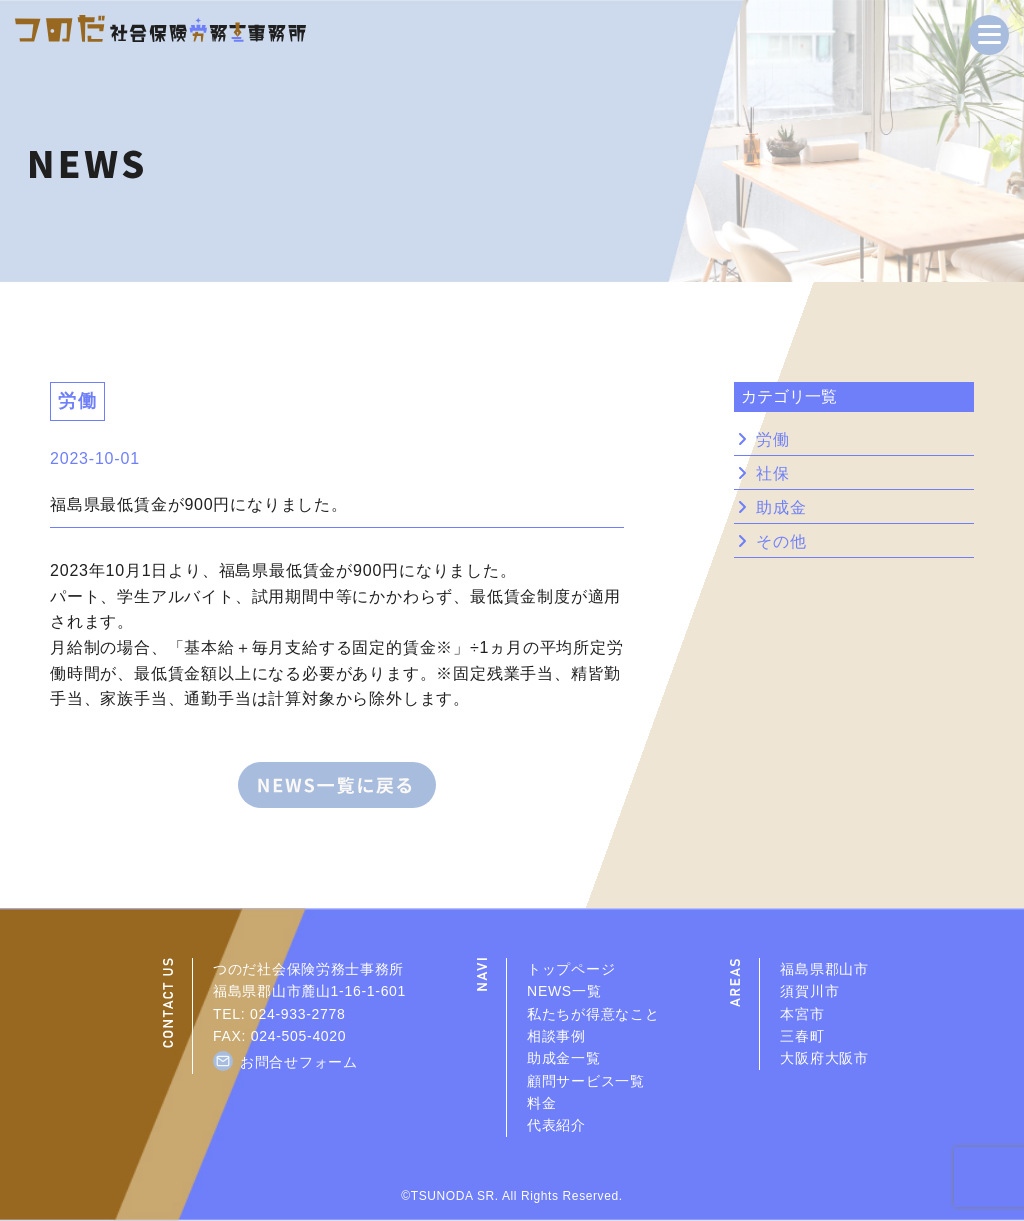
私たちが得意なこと (593, 1014)
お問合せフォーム (299, 1062)
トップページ (571, 969)
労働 (773, 440)
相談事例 (556, 1036)
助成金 (781, 508)
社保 (773, 474)
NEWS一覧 (564, 991)
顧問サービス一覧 (586, 1081)
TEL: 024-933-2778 (279, 1014)
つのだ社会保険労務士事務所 (308, 969)
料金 (541, 1103)
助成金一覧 (564, 1058)
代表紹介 (556, 1125)
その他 (781, 542)
